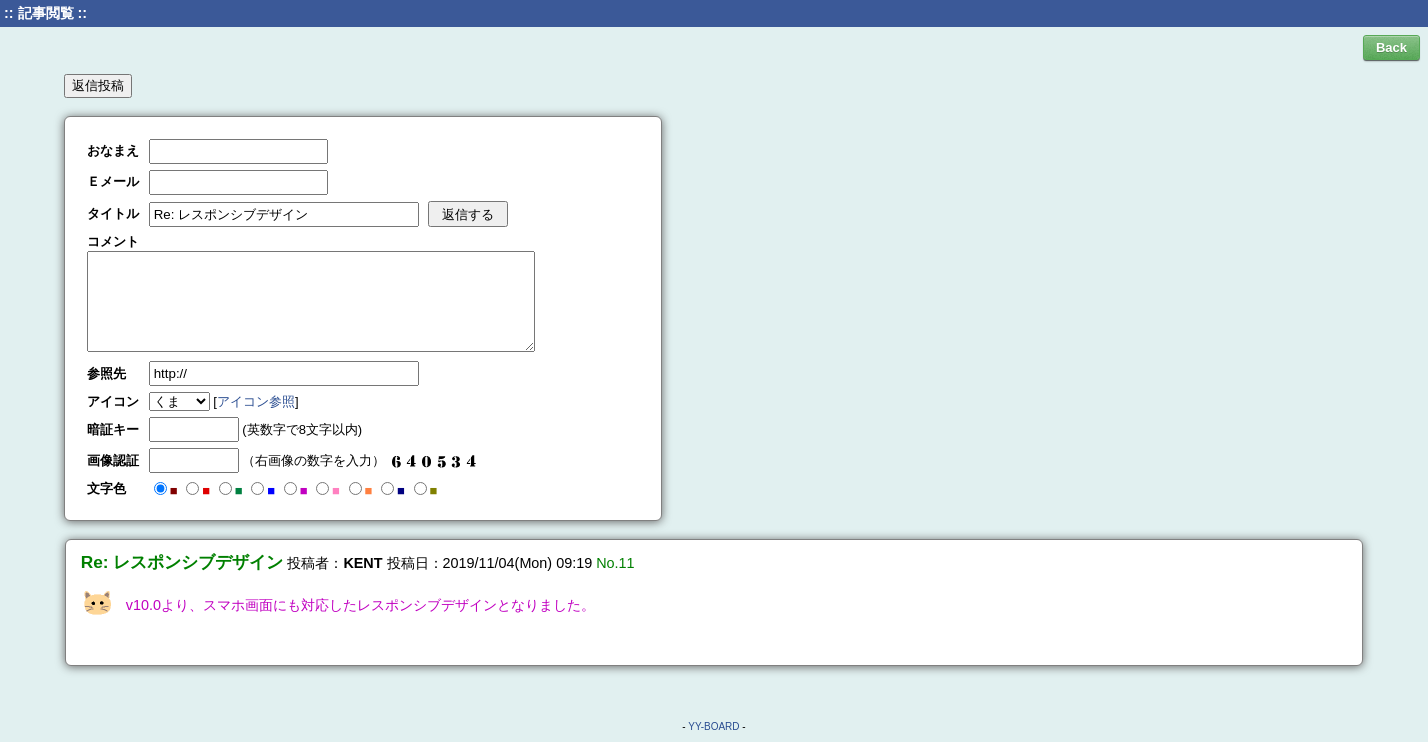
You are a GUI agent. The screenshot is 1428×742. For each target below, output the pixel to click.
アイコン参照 (256, 401)
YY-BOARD (713, 726)
